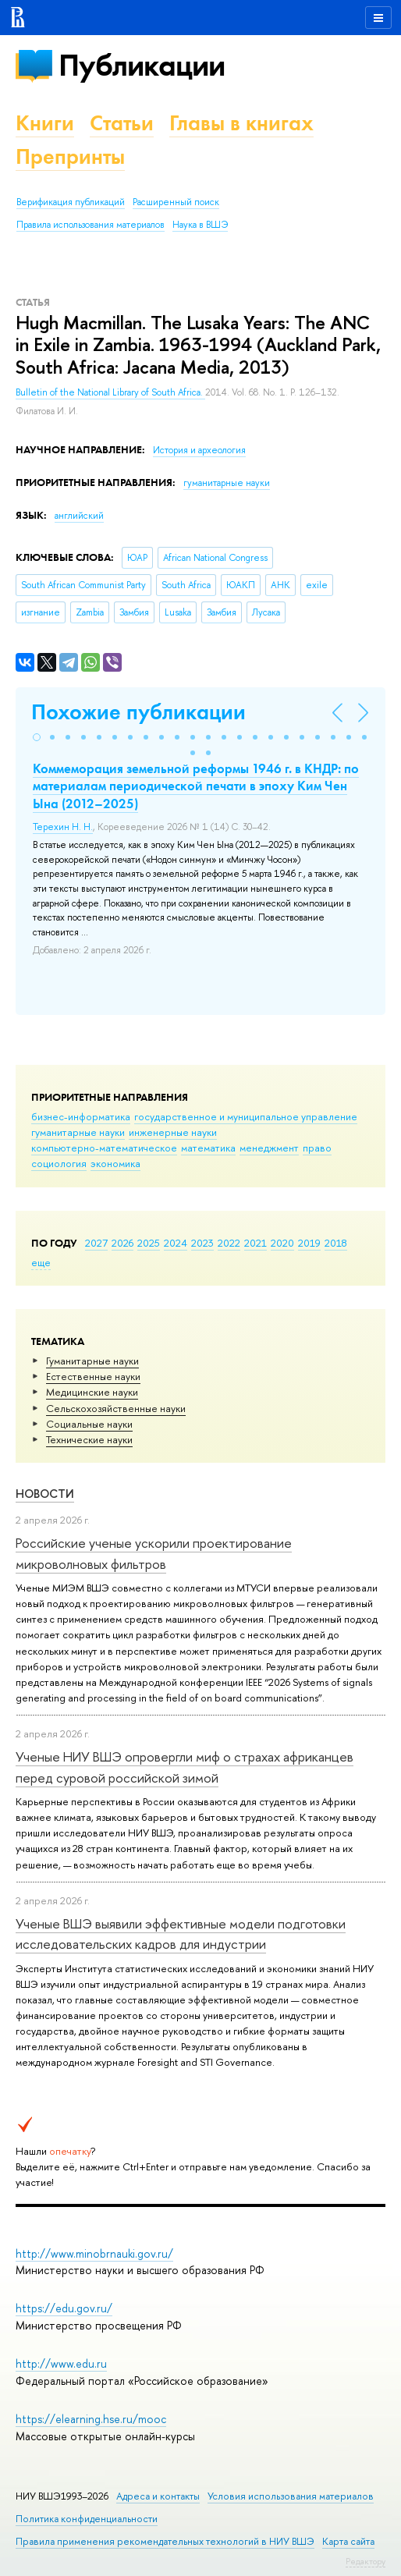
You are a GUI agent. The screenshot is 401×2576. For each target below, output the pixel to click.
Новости (45, 1493)
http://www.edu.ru (61, 2363)
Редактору (365, 2561)
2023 (202, 1243)
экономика (115, 1163)
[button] (36, 737)
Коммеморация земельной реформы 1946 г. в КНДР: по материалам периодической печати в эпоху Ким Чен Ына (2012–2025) (196, 785)
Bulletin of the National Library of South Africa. (110, 392)
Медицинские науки (92, 1392)
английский (79, 515)
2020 (282, 1243)
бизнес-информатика (80, 1116)
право (317, 1148)
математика (208, 1148)
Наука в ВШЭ (200, 224)
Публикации (142, 65)
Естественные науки (93, 1376)
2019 (309, 1243)
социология (59, 1163)
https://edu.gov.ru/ (64, 2308)
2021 (255, 1243)
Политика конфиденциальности (87, 2518)
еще (41, 1262)
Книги (45, 123)
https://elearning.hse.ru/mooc (91, 2418)
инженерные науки (173, 1132)
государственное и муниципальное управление (245, 1116)
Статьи (122, 123)
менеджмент (269, 1148)
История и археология (199, 450)
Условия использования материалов (291, 2496)
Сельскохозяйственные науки (116, 1408)
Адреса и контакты (158, 2496)
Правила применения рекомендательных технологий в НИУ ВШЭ (165, 2541)
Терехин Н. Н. (63, 827)
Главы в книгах (241, 123)
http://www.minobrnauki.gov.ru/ (94, 2253)
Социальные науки (89, 1424)
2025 (148, 1243)
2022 (229, 1243)
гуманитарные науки (78, 1132)
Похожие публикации (138, 712)
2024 (175, 1243)
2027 (96, 1243)
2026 (122, 1243)
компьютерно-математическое (104, 1148)
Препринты (70, 156)
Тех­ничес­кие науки (89, 1439)
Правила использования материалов (90, 224)
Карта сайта (348, 2541)
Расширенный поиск (176, 202)
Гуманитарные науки (92, 1361)
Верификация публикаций (70, 202)
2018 (336, 1243)
